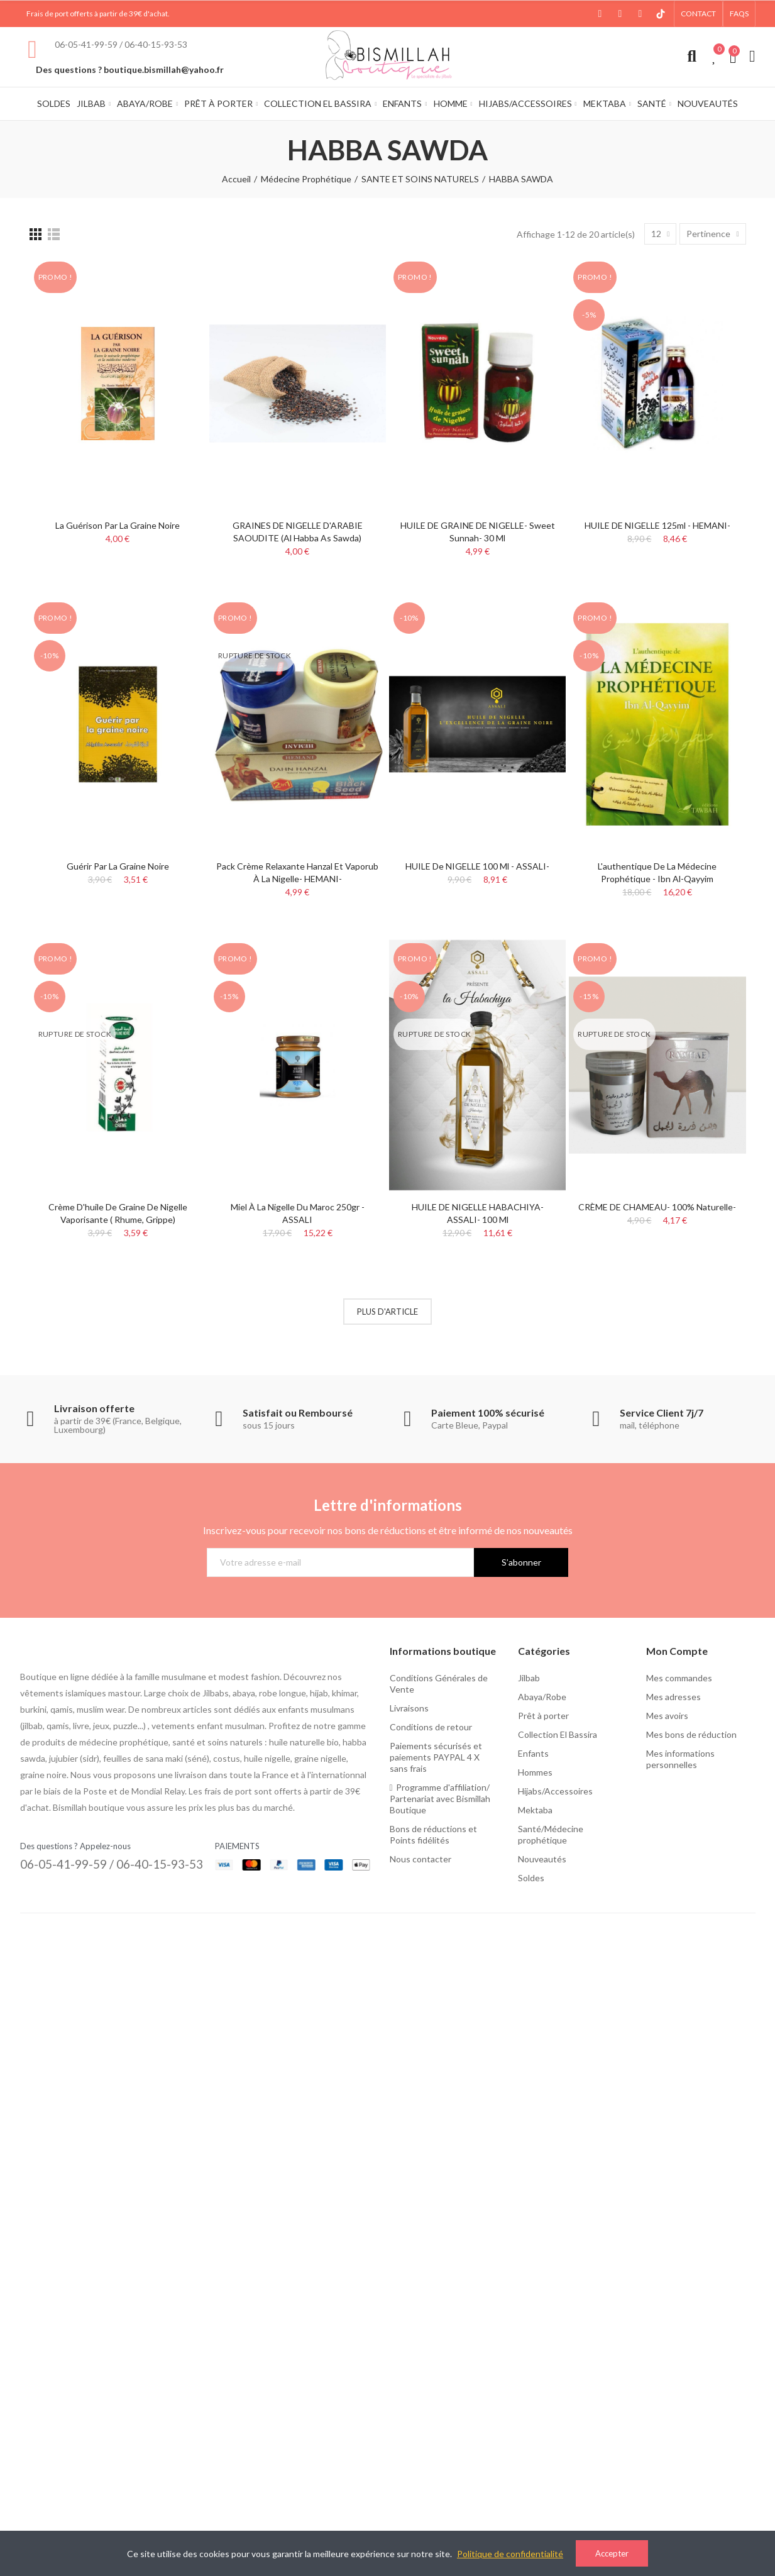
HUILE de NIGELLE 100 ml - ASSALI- (477, 866)
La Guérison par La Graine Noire (117, 525)
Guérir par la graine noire (118, 866)
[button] (698, 14)
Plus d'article (387, 1312)
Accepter (612, 2553)
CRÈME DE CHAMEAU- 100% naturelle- (657, 1207)
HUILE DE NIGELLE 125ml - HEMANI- (657, 525)
